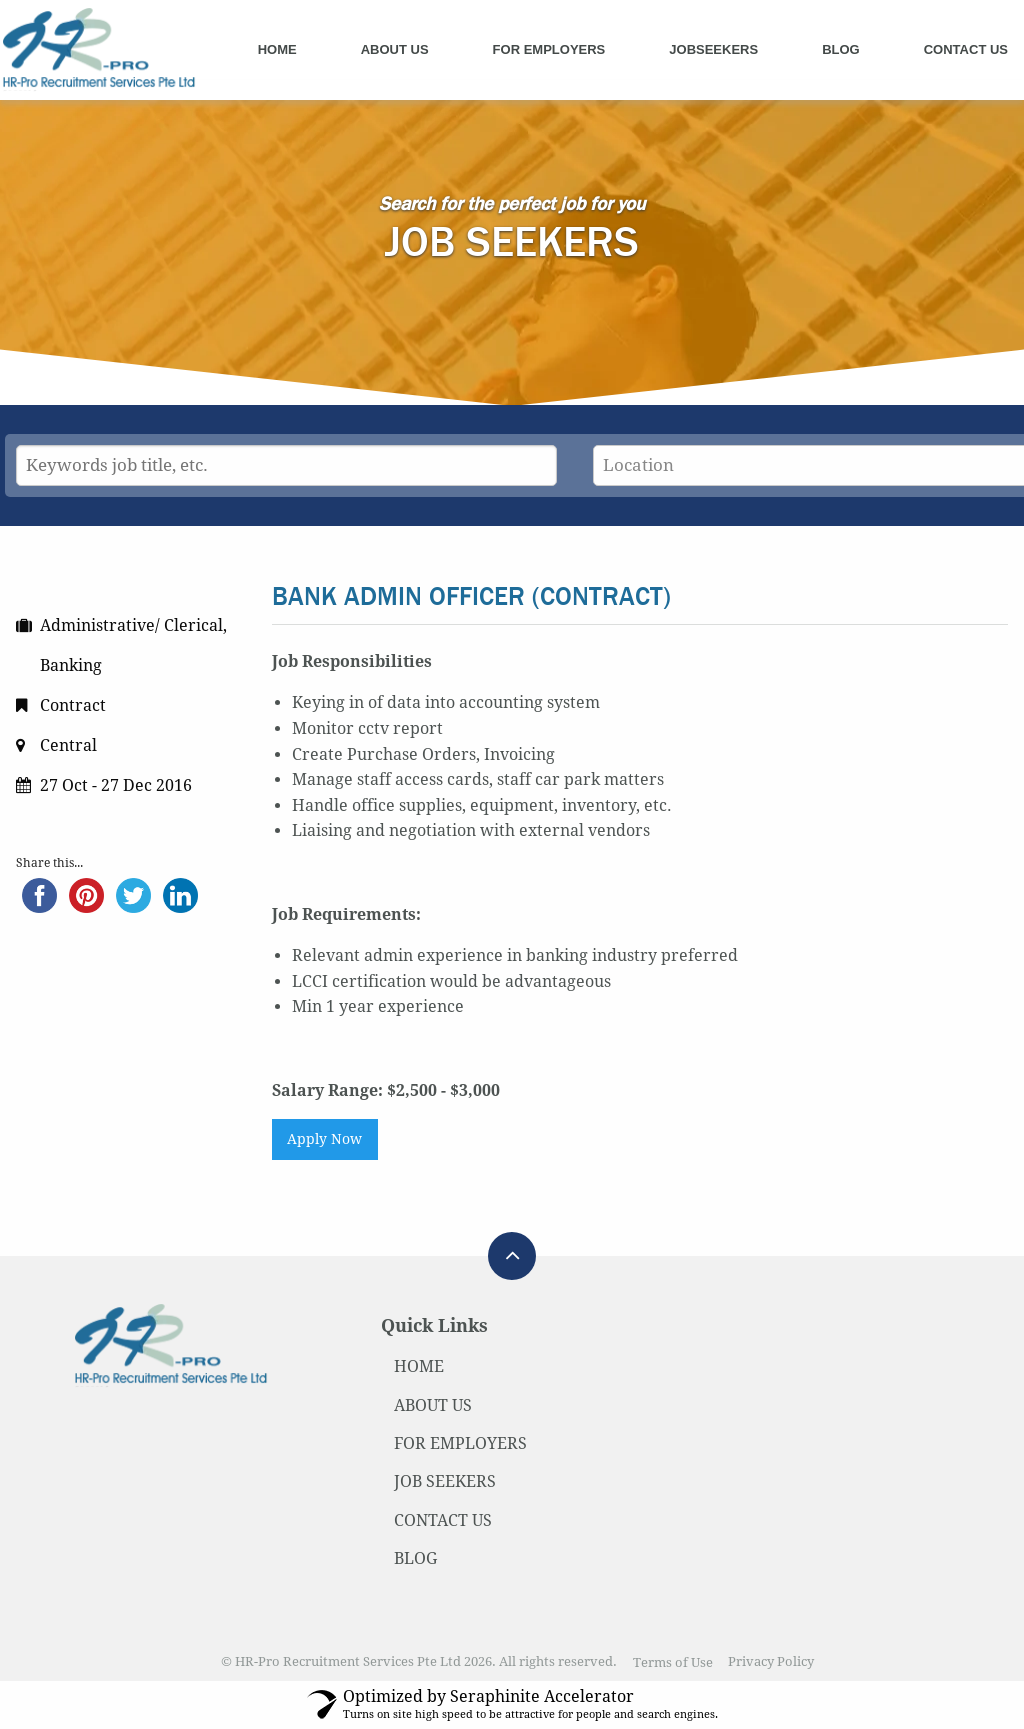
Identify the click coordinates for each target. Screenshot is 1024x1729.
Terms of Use (673, 1662)
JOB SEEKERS (445, 1481)
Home (277, 49)
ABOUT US (433, 1405)
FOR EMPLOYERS (460, 1443)
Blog (841, 49)
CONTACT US (443, 1520)
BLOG (415, 1558)
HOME (419, 1366)
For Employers (549, 49)
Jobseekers (713, 49)
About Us (395, 49)
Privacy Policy (771, 1662)
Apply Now (324, 1139)
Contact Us (966, 49)
